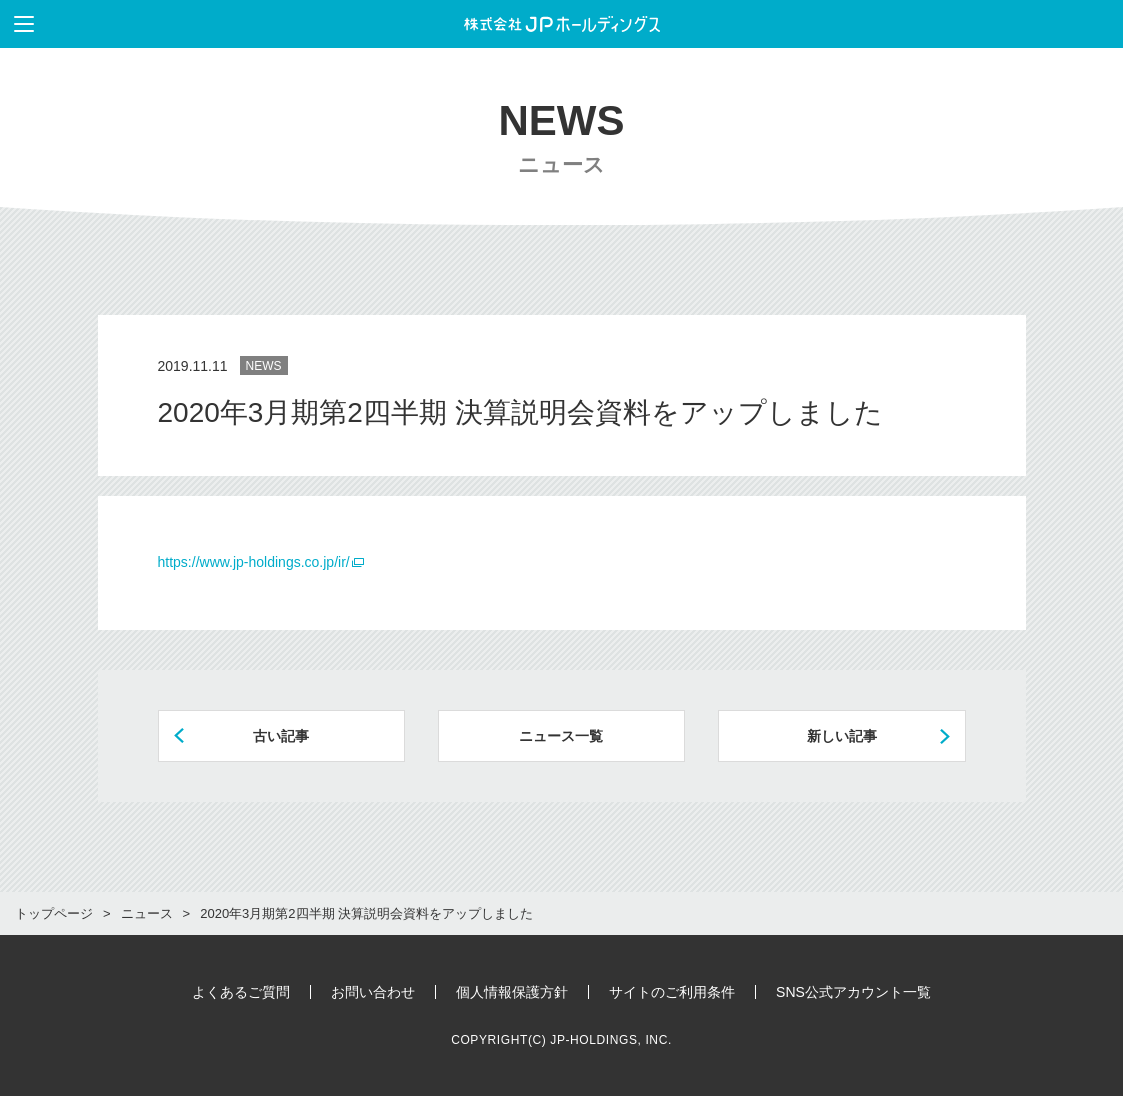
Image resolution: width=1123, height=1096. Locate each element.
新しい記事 (842, 736)
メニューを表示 (17, 24)
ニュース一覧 (561, 736)
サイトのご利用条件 (672, 992)
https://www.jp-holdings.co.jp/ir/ (254, 562)
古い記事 (281, 736)
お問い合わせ (373, 992)
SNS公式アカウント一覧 (853, 992)
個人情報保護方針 (512, 992)
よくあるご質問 (241, 992)
